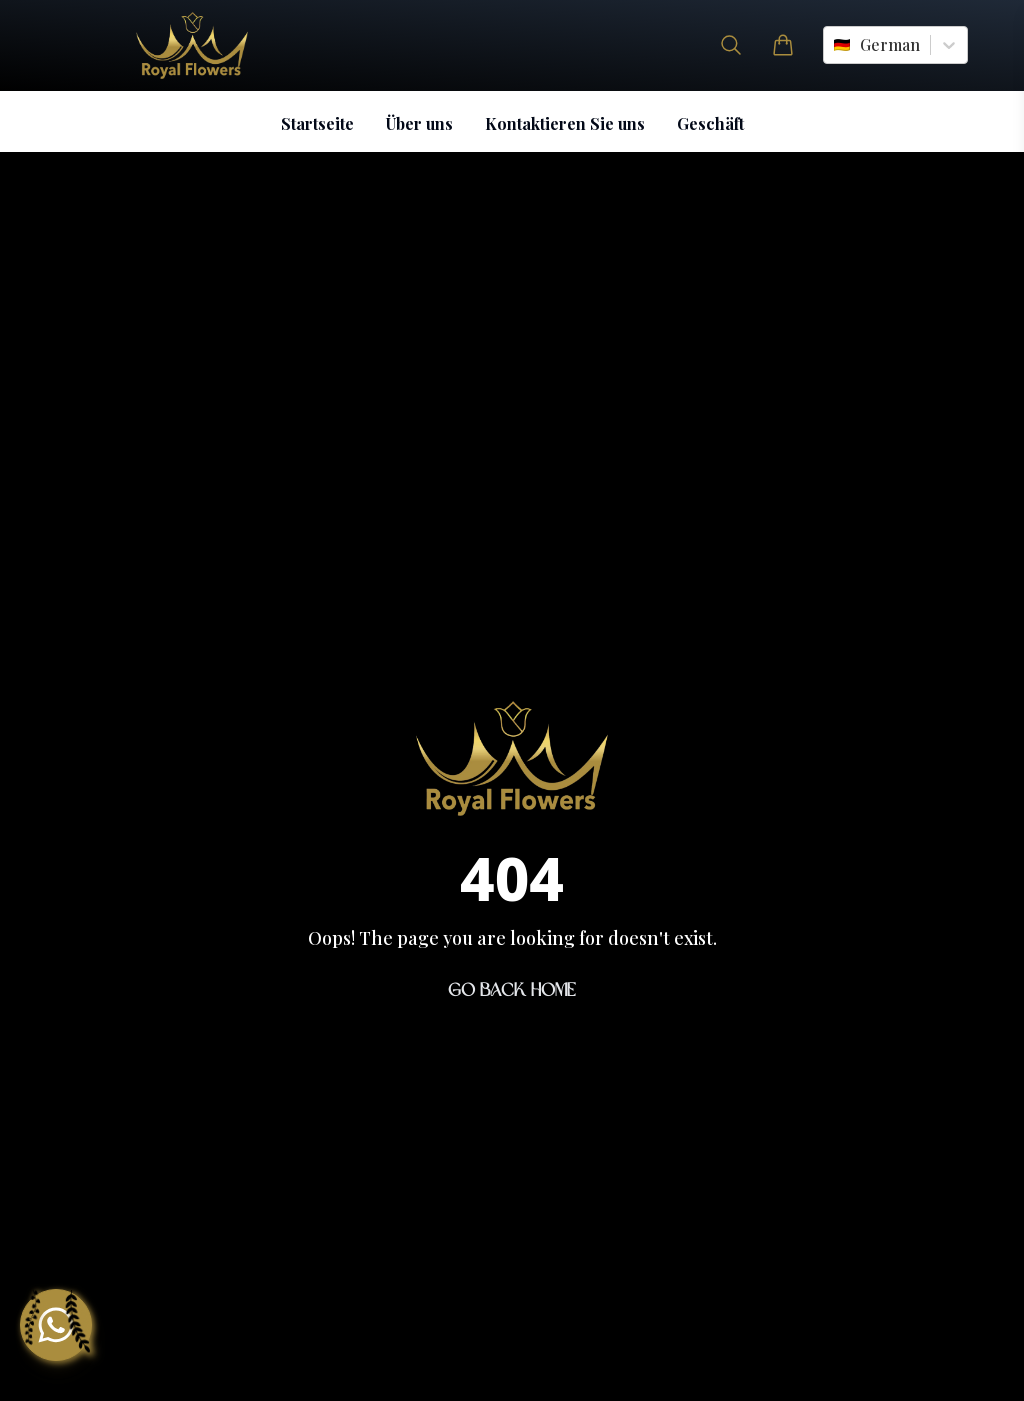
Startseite (317, 123)
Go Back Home (512, 990)
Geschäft (710, 123)
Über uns (419, 123)
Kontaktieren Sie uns (565, 123)
